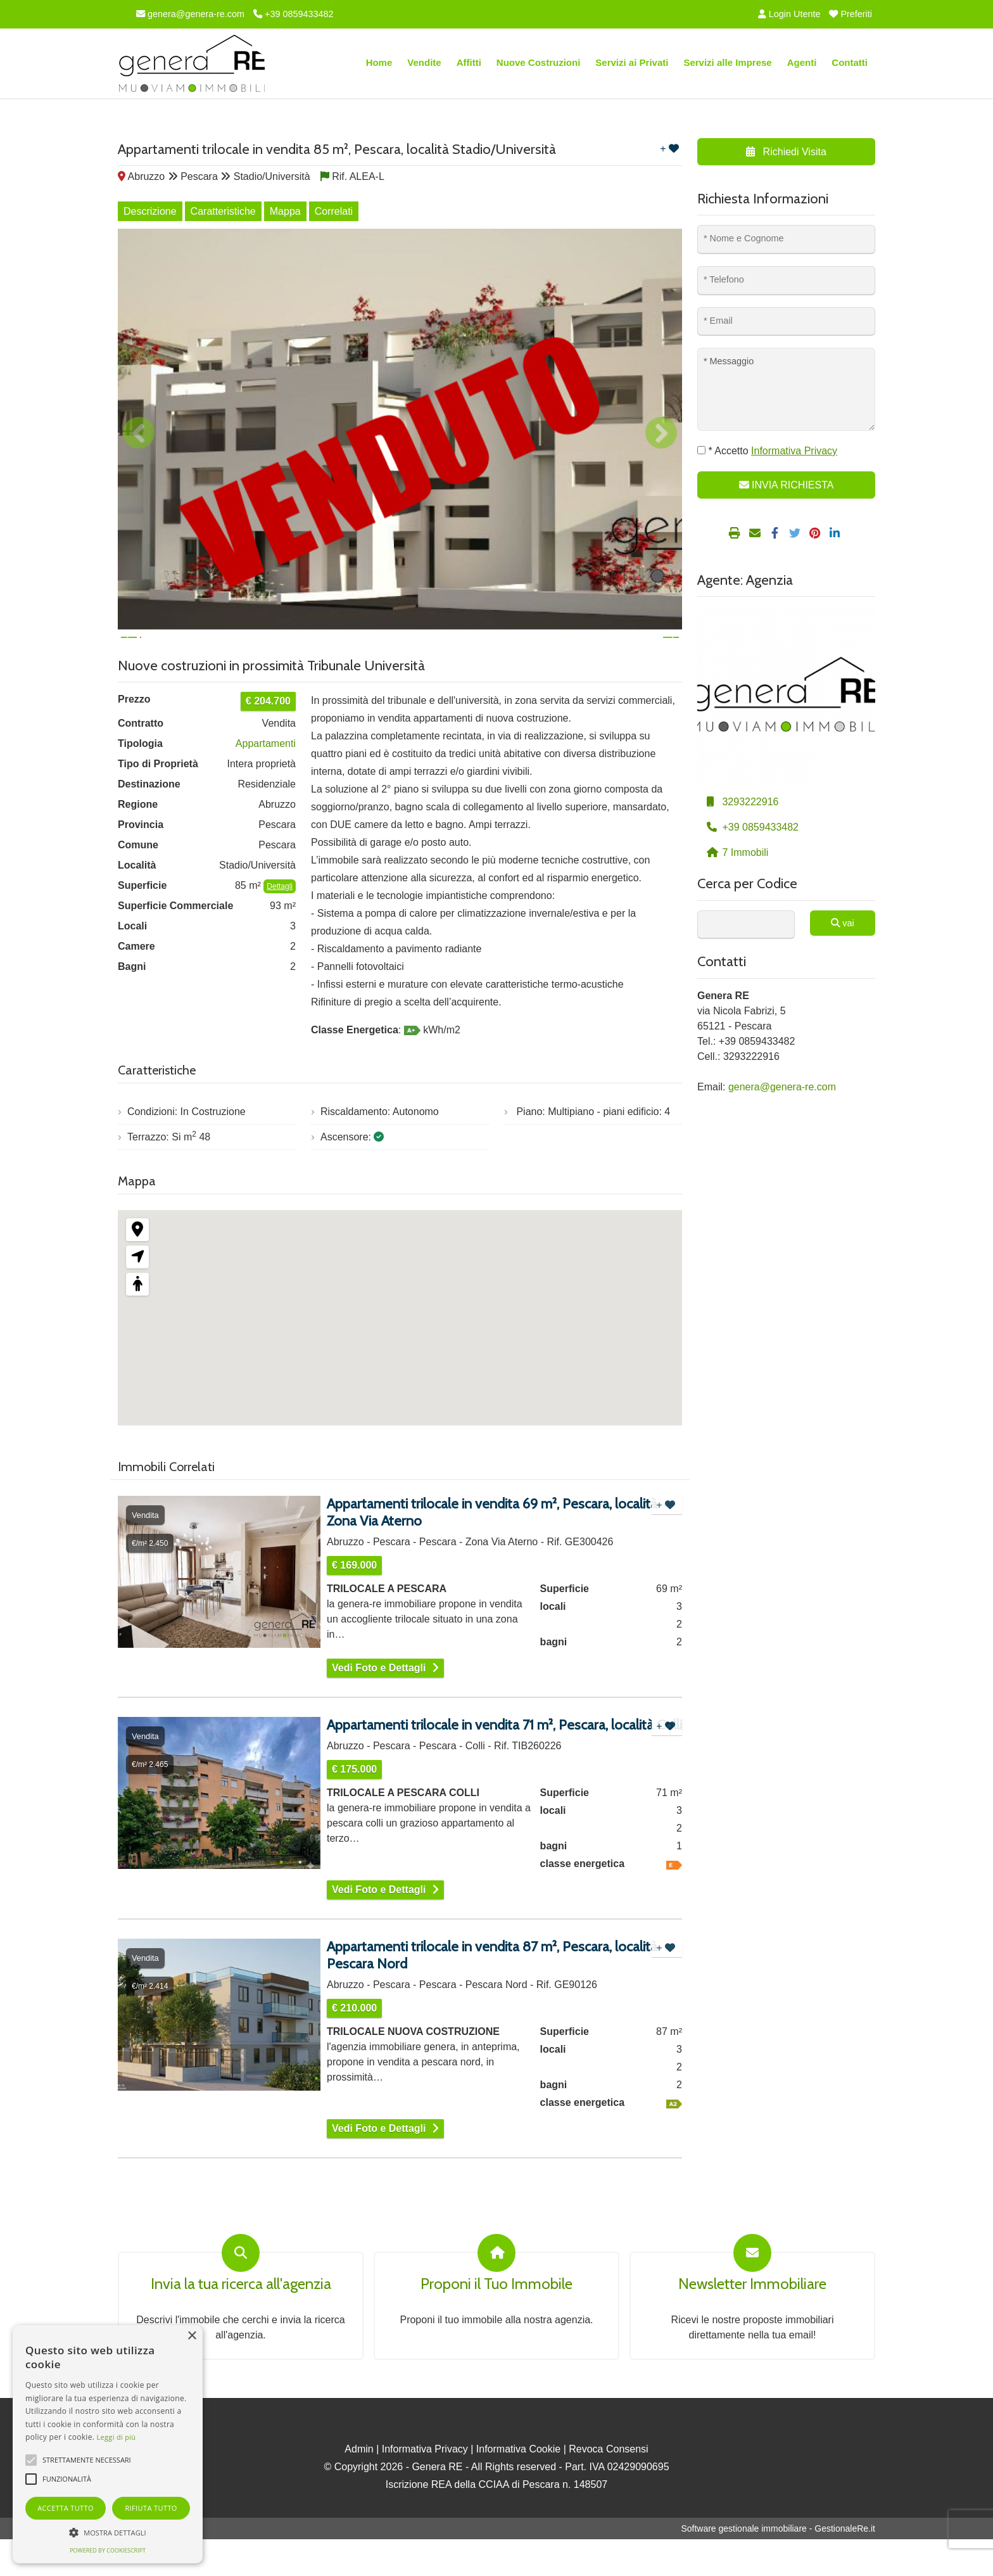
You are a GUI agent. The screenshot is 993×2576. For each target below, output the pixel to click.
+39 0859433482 (293, 14)
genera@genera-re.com (190, 14)
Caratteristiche (223, 211)
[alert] (108, 2444)
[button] (107, 2532)
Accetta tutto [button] (65, 2508)
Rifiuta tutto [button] (151, 2508)
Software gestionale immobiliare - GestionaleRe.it (778, 2565)
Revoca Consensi (608, 2485)
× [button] (191, 2336)
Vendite (424, 62)
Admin (359, 2485)
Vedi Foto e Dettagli (379, 1704)
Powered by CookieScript (108, 2550)
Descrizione (150, 211)
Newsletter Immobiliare (752, 2321)
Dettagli (280, 923)
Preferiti (850, 14)
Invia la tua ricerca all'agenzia (241, 2321)
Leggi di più (116, 2437)
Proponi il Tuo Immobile (496, 2321)
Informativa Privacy (425, 2485)
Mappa (285, 211)
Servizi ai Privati (631, 62)
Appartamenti (266, 780)
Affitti (469, 62)
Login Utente (789, 14)
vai (842, 923)
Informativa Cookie (518, 2485)
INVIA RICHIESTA (786, 485)
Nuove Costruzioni (538, 62)
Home (379, 62)
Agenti (802, 62)
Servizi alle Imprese (727, 62)
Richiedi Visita (786, 151)
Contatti (850, 62)
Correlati (334, 211)
